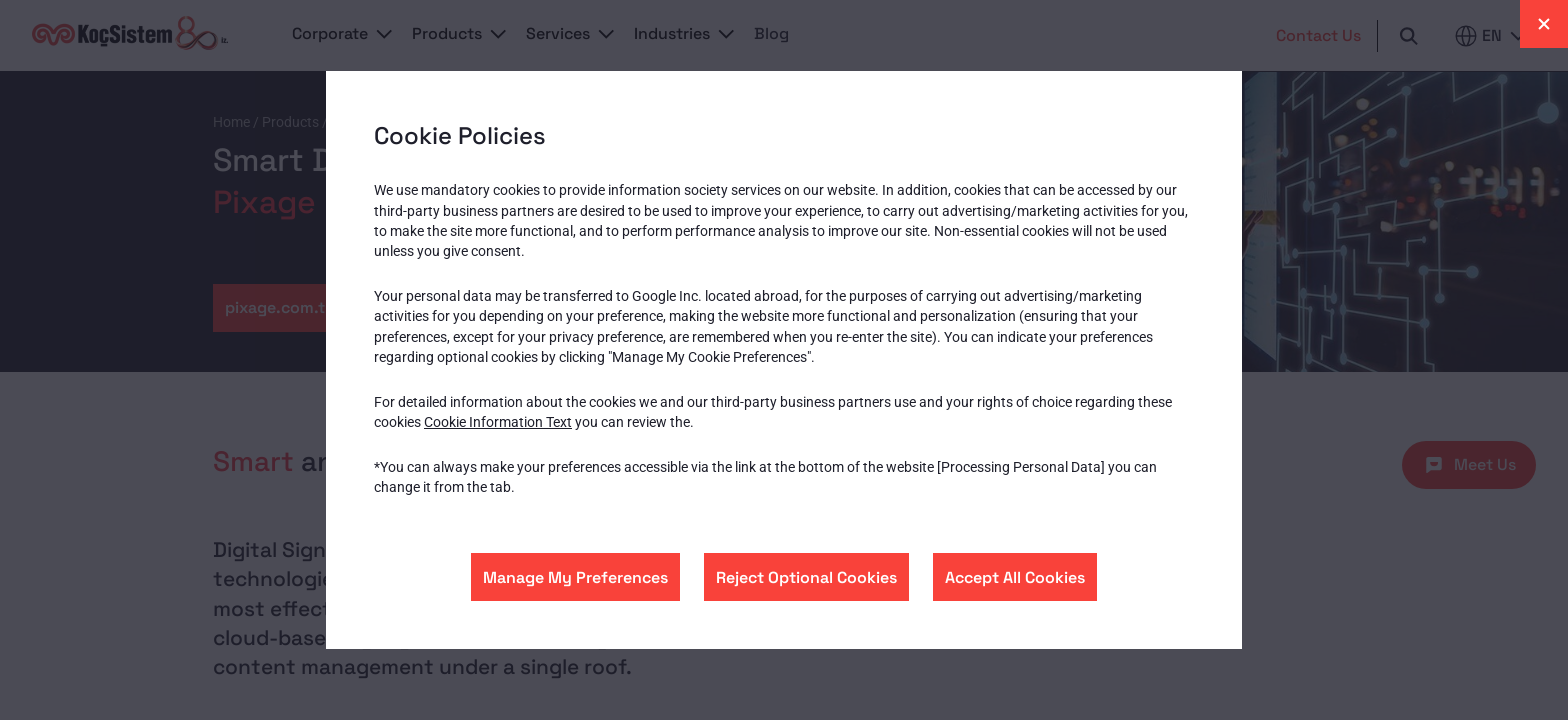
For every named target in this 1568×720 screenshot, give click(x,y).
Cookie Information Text (498, 422)
